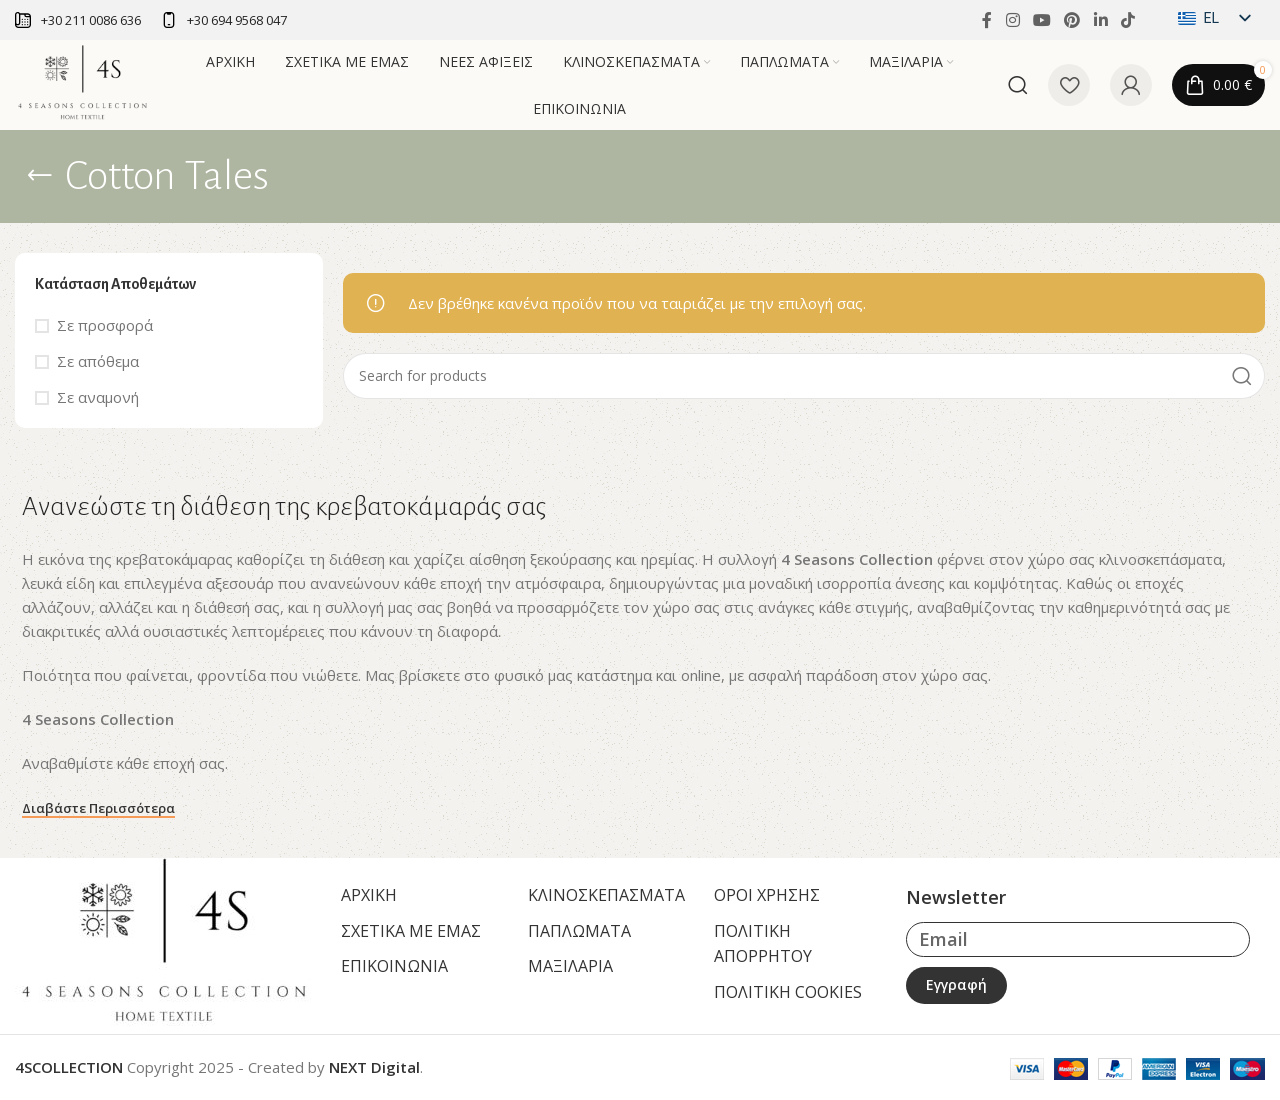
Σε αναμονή (98, 397)
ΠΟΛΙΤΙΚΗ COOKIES (788, 992)
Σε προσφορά (105, 325)
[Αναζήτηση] (1018, 85)
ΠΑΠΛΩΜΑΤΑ (579, 931)
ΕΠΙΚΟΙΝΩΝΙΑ (394, 966)
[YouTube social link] (1041, 20)
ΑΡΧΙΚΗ (369, 895)
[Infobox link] (78, 20)
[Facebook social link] (987, 20)
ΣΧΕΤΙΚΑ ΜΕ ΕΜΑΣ (411, 931)
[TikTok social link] (1127, 20)
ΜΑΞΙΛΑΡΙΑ (570, 966)
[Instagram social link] (1012, 20)
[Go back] (40, 176)
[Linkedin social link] (1100, 20)
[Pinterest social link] (1072, 20)
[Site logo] (83, 83)
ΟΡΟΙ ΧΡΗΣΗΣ (767, 895)
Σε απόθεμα (98, 361)
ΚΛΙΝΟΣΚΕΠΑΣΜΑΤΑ (606, 895)
